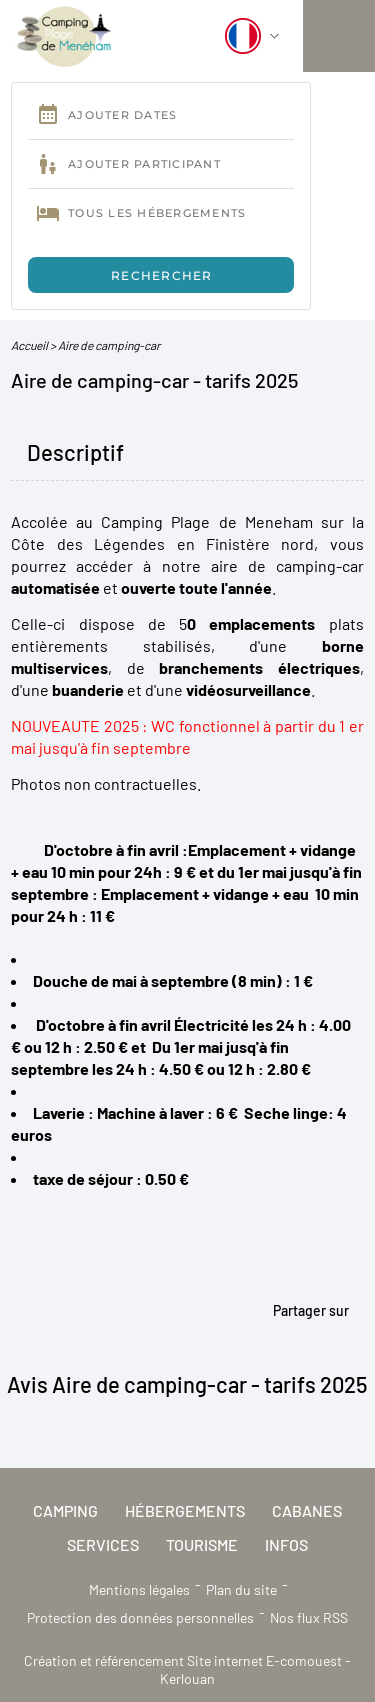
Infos (286, 1544)
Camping (65, 1510)
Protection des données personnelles (140, 1617)
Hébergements (185, 1510)
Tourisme (202, 1544)
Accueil (29, 345)
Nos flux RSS (309, 1617)
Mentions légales (139, 1589)
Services (103, 1544)
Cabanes (307, 1510)
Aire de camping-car (109, 345)
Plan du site (241, 1589)
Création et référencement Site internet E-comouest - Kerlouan (187, 1669)
